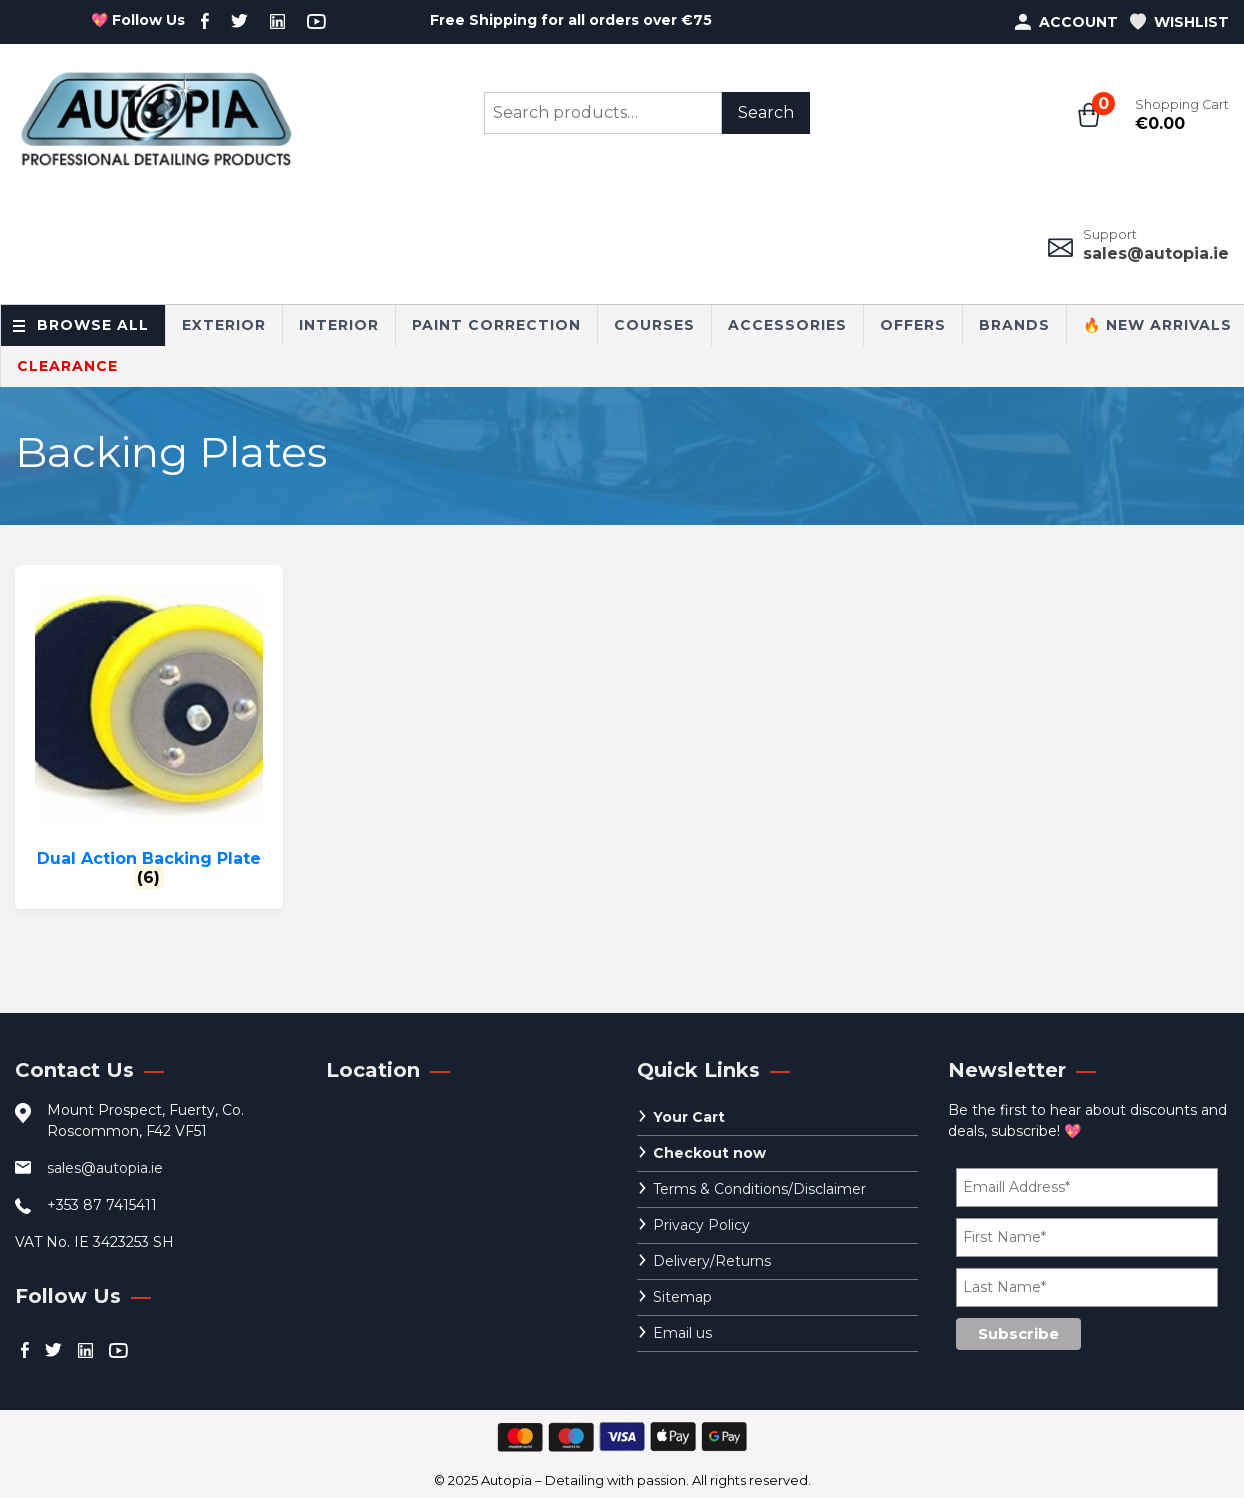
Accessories (787, 325)
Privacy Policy (701, 1225)
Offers (913, 325)
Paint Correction (496, 325)
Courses (654, 325)
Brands (1014, 325)
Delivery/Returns (712, 1261)
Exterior (224, 325)
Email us (682, 1333)
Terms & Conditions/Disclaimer (759, 1189)
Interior (339, 325)
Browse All (93, 325)
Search (766, 112)
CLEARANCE (67, 366)
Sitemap (682, 1297)
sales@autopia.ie (1156, 253)
